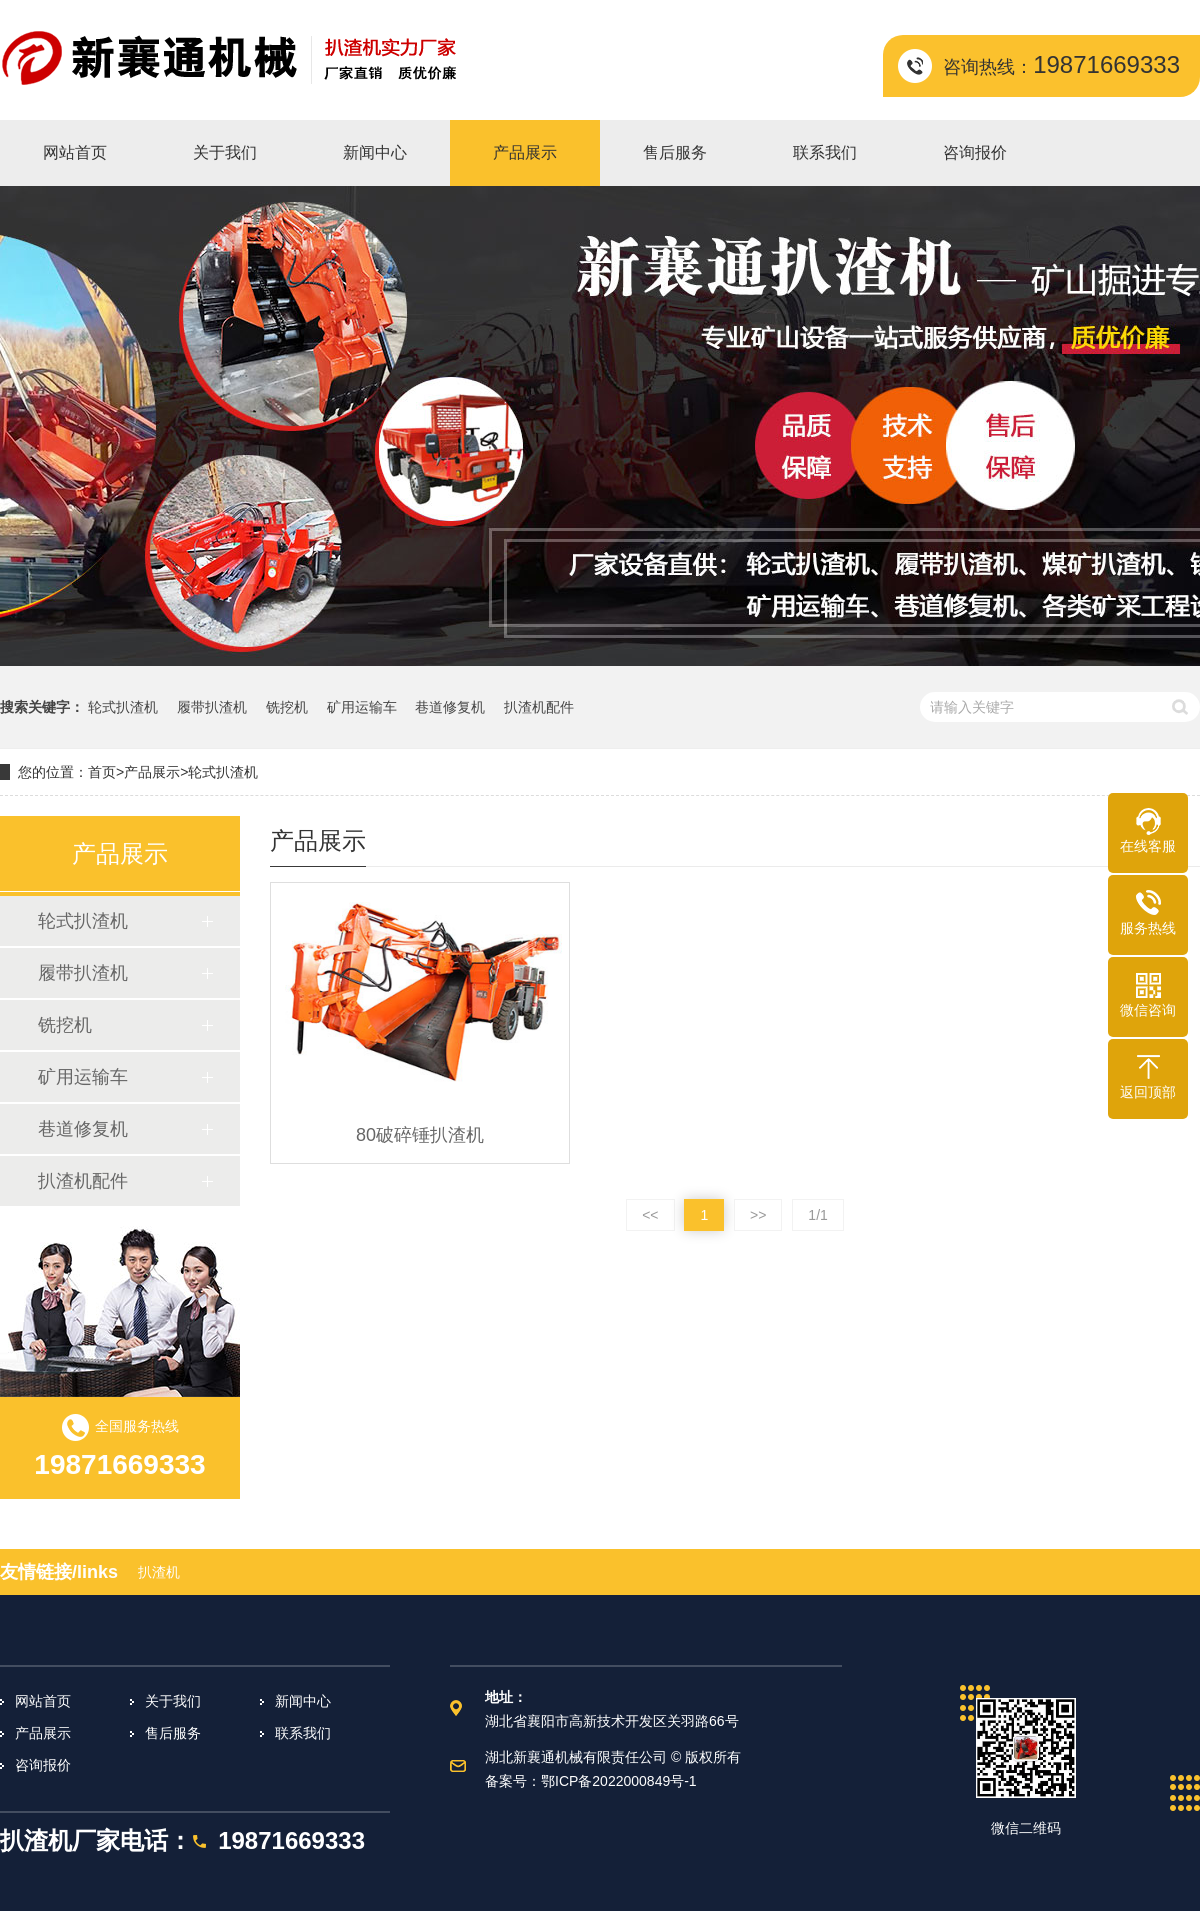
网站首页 (43, 1701)
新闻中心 (303, 1701)
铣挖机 (287, 707)
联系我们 (303, 1733)
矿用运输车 (362, 707)
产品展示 (152, 772)
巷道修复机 (450, 707)
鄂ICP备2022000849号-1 (619, 1781)
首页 (102, 772)
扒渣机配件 (539, 707)
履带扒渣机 (212, 707)
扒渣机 (159, 1572)
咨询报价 (43, 1765)
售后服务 (173, 1733)
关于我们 (173, 1701)
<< (650, 1215)
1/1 (817, 1215)
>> (758, 1215)
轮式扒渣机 (123, 707)
